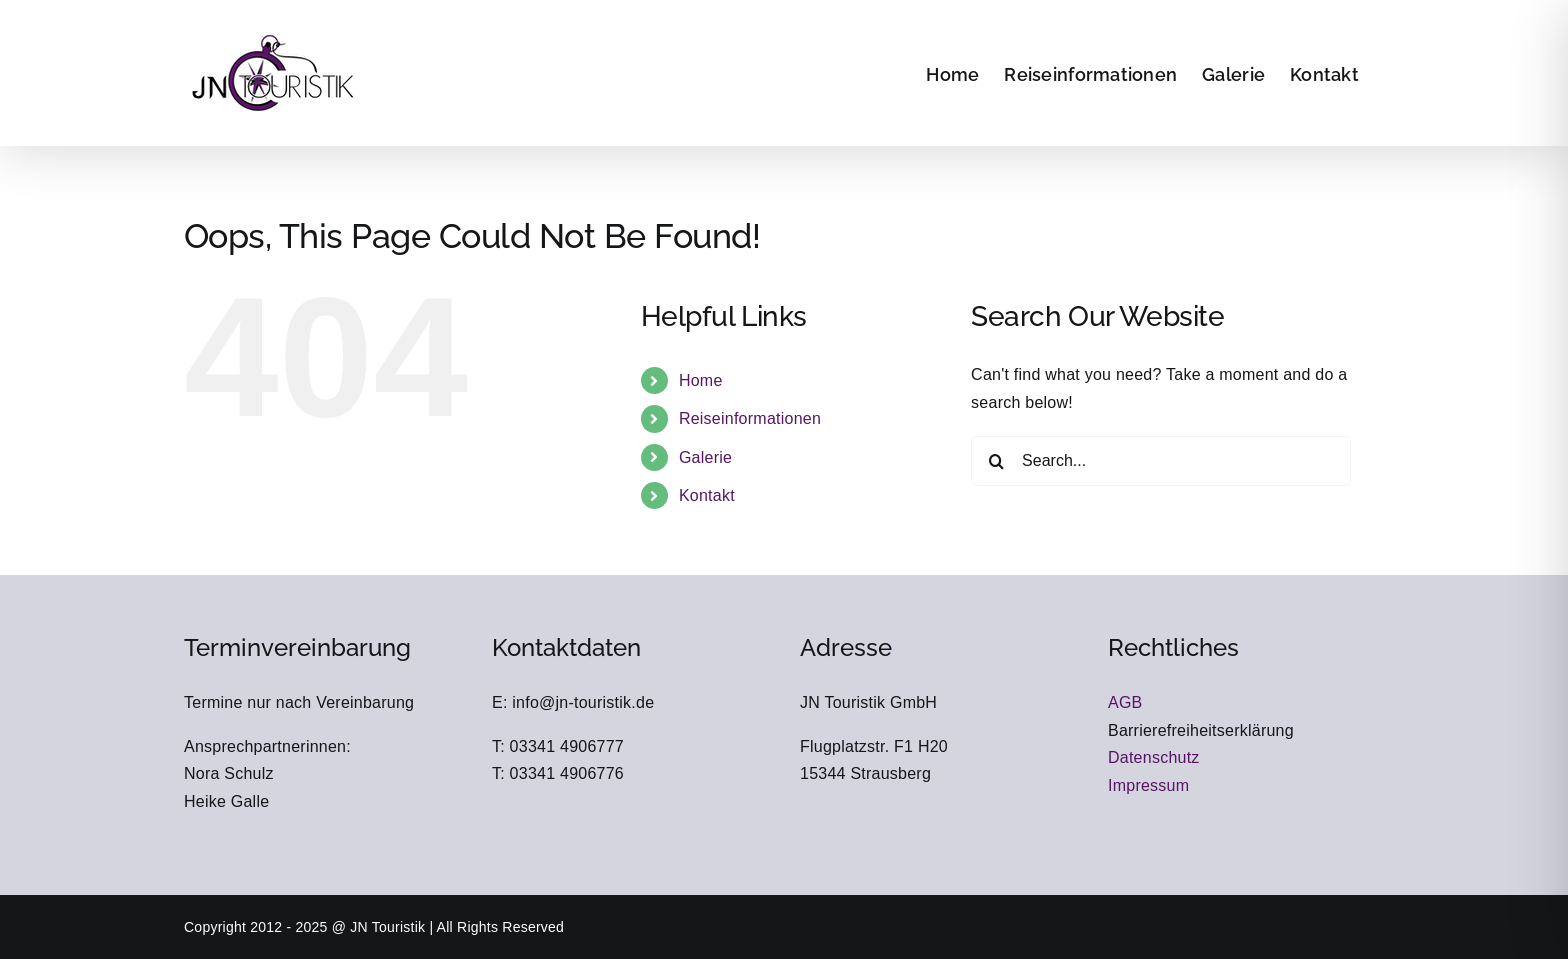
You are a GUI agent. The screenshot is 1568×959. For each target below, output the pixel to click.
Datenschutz (1154, 757)
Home (701, 380)
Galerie (705, 457)
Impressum (1148, 785)
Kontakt (707, 495)
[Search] (996, 461)
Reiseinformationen (750, 418)
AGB (1125, 702)
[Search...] (1161, 461)
